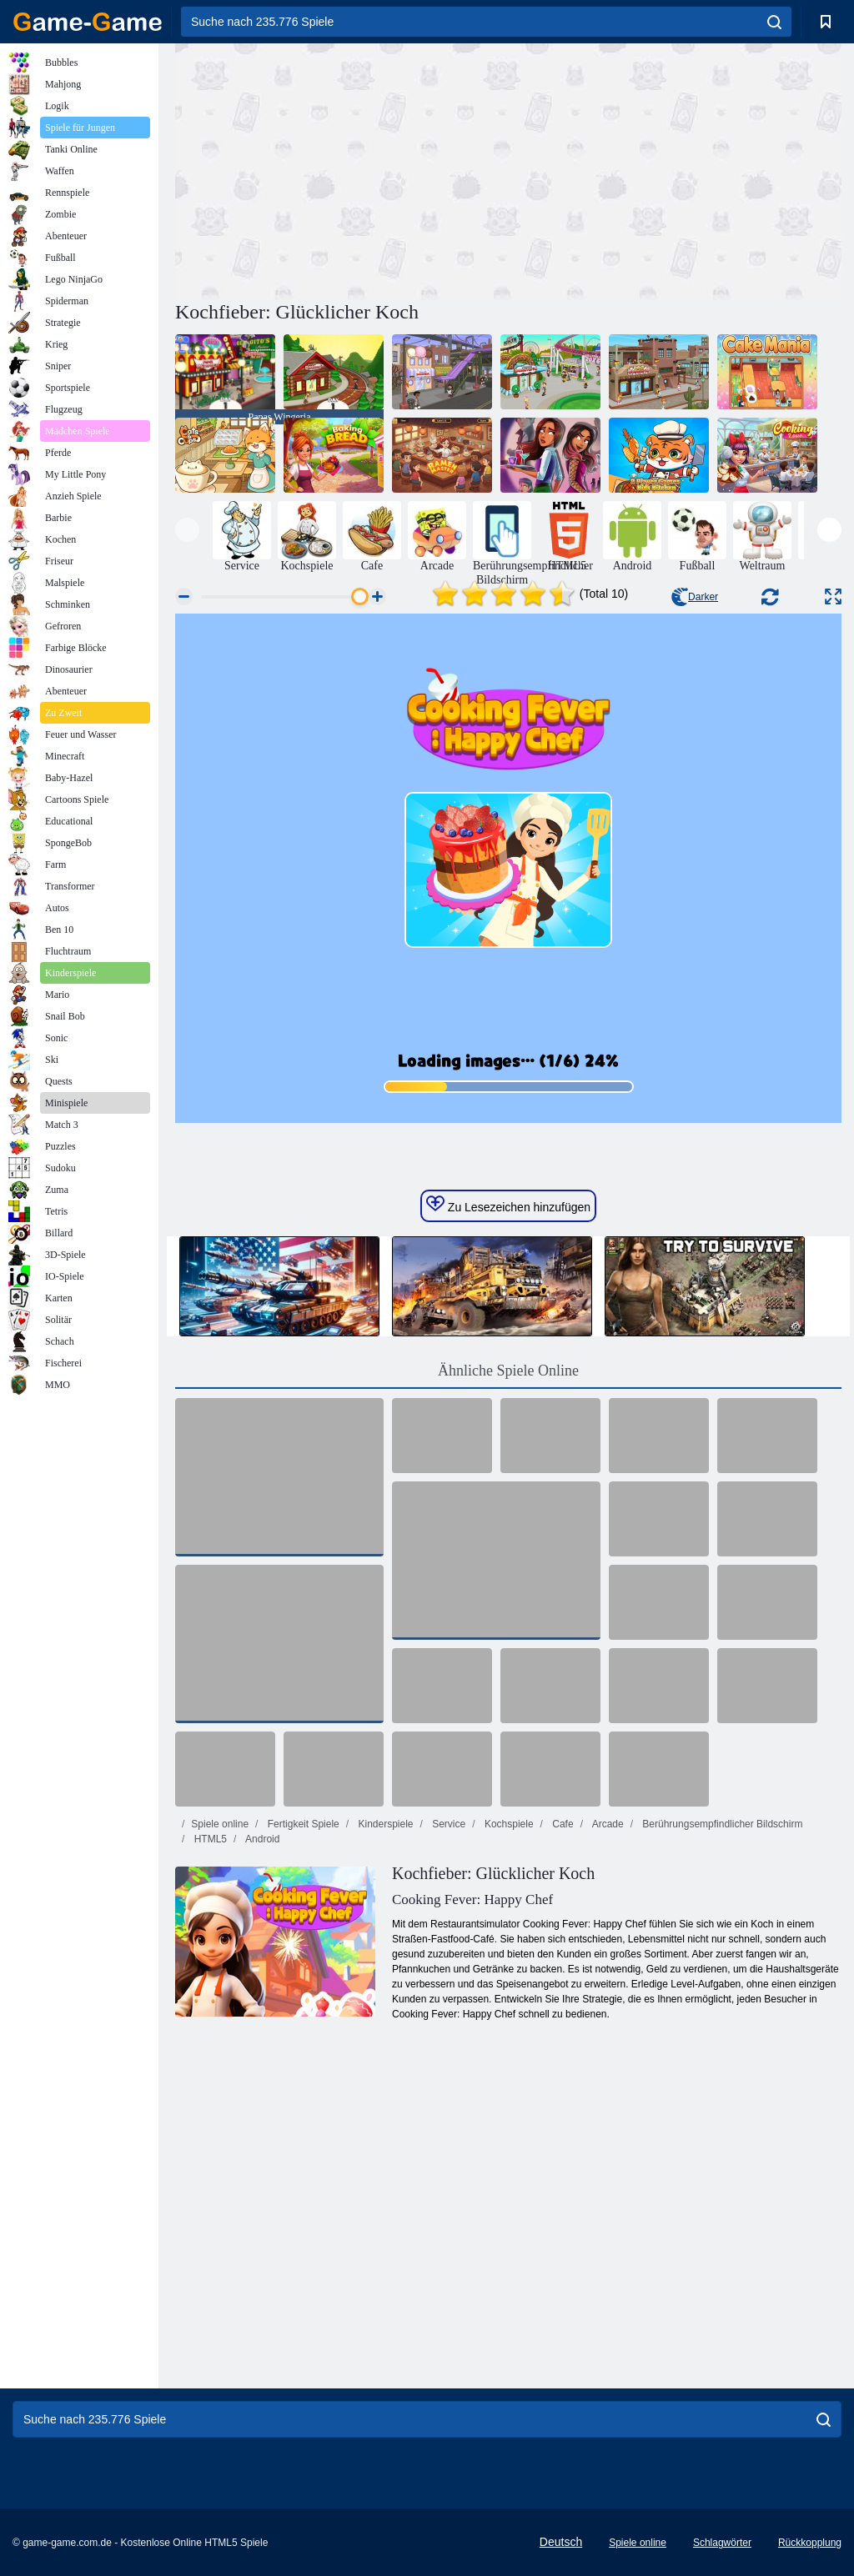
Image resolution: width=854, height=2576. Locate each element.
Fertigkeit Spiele (301, 1824)
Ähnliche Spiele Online (508, 1370)
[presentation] (187, 530)
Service (447, 1824)
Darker (694, 597)
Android (261, 1839)
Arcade (607, 1824)
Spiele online (220, 1824)
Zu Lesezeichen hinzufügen (508, 1204)
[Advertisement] (342, 169)
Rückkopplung (809, 2542)
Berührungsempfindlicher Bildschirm (721, 1824)
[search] (774, 22)
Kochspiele (508, 1824)
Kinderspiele (384, 1824)
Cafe (562, 1824)
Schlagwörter (722, 2542)
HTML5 (209, 1839)
